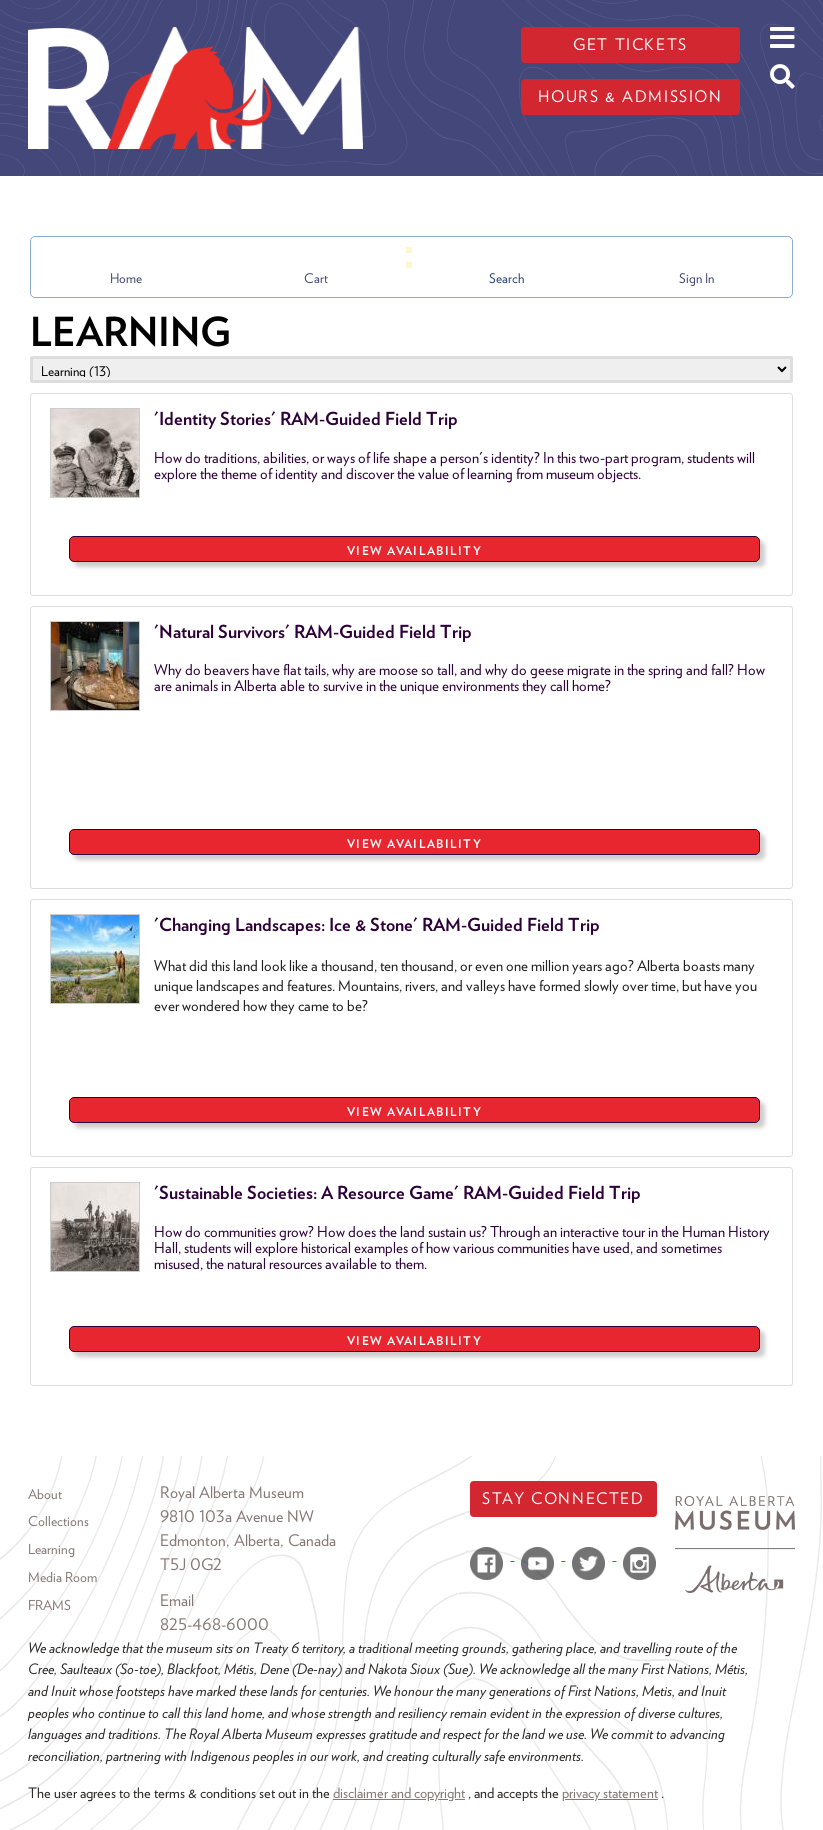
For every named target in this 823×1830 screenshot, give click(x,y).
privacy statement (610, 1792)
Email (177, 1600)
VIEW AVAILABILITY (414, 550)
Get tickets (630, 44)
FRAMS (49, 1605)
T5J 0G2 (191, 1564)
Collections (58, 1521)
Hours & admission (630, 96)
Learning (51, 1549)
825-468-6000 (214, 1624)
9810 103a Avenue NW (237, 1516)
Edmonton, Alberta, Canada (248, 1540)
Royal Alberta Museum (232, 1492)
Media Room (62, 1577)
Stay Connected (563, 1498)
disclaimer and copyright (399, 1792)
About (45, 1494)
